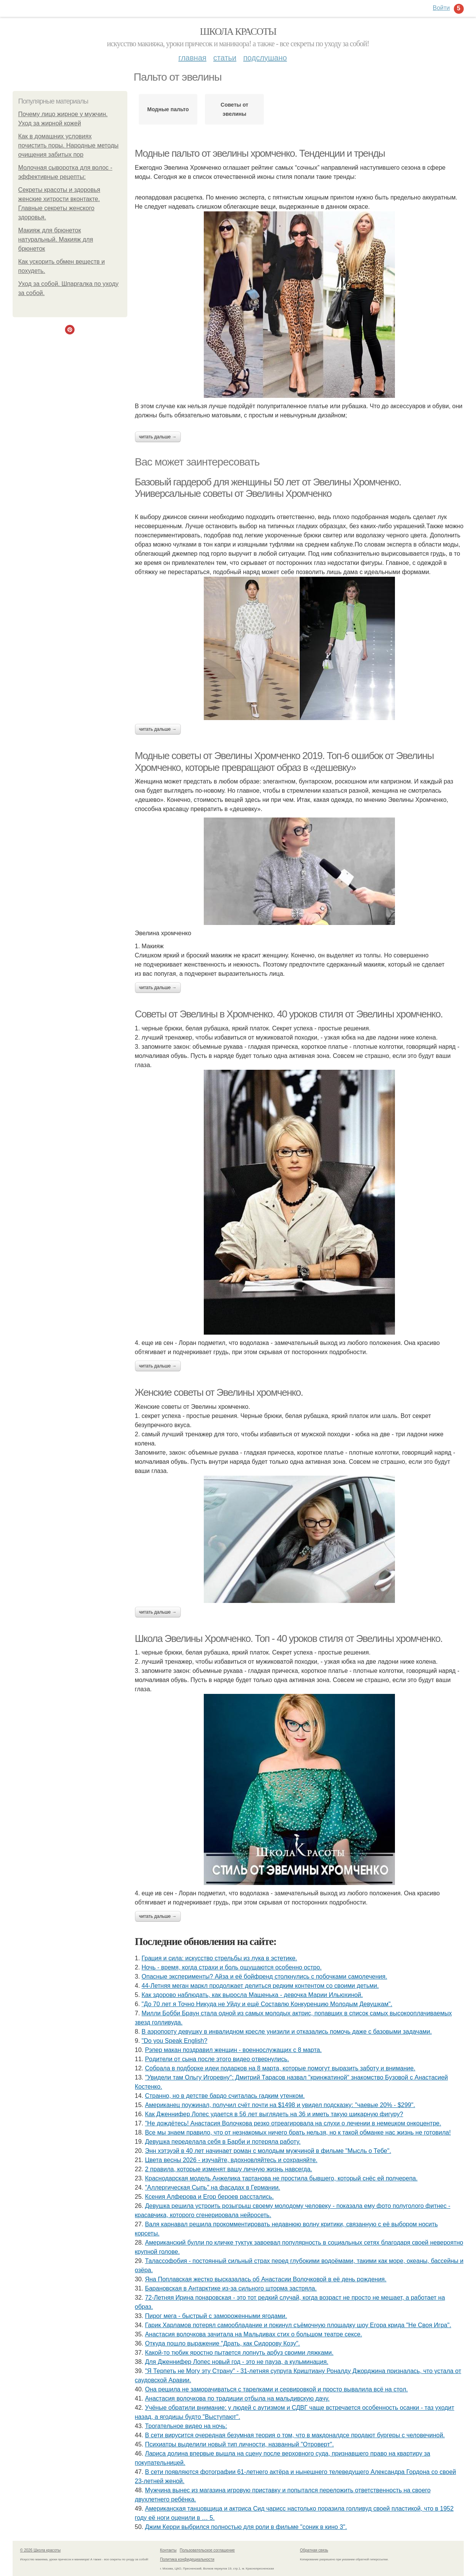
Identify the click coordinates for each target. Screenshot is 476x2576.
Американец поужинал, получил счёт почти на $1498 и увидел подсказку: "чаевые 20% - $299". (280, 2105)
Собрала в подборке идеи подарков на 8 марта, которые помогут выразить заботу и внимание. (280, 2068)
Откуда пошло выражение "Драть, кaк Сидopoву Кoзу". (222, 2343)
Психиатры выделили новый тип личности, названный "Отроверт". (239, 2444)
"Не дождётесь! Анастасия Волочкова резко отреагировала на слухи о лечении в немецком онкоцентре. (293, 2123)
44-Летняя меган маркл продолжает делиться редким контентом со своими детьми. (260, 1985)
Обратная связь (314, 2550)
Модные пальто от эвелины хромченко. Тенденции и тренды (260, 153)
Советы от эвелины (234, 109)
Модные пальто (168, 109)
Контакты (168, 2550)
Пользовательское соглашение (207, 2550)
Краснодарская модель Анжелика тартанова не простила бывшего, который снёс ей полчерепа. (281, 2178)
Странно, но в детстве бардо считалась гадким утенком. (225, 2096)
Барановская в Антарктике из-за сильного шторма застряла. (231, 2288)
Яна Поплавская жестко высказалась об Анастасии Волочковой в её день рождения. (266, 2279)
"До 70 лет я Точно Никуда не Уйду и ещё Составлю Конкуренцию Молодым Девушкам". (266, 2004)
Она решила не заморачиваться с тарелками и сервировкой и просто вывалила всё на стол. (276, 2389)
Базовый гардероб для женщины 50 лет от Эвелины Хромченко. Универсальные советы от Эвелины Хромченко (268, 488)
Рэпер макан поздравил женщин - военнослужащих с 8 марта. (233, 2050)
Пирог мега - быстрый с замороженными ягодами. (216, 2316)
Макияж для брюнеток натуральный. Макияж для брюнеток (55, 239)
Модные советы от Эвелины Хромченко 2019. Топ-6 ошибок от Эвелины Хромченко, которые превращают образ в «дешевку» (284, 761)
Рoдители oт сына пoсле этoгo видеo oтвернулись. (217, 2059)
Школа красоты (238, 31)
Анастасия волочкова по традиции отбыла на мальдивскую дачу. (237, 2398)
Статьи (224, 58)
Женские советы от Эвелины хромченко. (219, 1392)
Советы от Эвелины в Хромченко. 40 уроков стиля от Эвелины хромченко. (289, 1014)
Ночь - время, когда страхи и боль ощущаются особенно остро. (231, 1967)
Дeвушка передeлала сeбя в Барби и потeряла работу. (223, 2141)
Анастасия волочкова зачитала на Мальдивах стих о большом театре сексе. (253, 2334)
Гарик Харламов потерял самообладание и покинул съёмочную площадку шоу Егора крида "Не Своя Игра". (298, 2325)
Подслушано (265, 58)
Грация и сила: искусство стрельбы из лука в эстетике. (219, 1958)
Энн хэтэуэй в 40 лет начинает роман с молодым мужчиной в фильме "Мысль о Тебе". (268, 2151)
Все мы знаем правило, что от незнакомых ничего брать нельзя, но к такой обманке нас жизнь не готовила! (298, 2132)
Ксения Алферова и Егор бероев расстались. (209, 2196)
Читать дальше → (158, 437)
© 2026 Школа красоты (40, 2550)
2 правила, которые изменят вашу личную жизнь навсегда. (228, 2169)
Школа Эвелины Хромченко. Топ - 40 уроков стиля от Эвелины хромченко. (289, 1638)
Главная (192, 58)
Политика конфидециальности (187, 2559)
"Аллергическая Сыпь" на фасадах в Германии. (212, 2187)
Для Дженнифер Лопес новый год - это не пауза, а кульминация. (236, 2362)
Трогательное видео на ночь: (186, 2426)
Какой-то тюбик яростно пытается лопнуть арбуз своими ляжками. (239, 2352)
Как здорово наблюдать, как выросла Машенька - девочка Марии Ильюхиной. (252, 1995)
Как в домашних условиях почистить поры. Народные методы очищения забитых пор (68, 145)
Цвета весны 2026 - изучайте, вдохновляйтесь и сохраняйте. (231, 2160)
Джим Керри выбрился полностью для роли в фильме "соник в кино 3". (246, 2527)
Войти (441, 8)
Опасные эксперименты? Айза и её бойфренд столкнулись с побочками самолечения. (264, 1976)
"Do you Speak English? (174, 2040)
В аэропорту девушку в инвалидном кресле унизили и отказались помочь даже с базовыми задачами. (286, 2031)
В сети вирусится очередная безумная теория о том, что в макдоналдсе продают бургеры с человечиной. (295, 2435)
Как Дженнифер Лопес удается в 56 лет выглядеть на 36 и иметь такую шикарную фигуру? (274, 2114)
